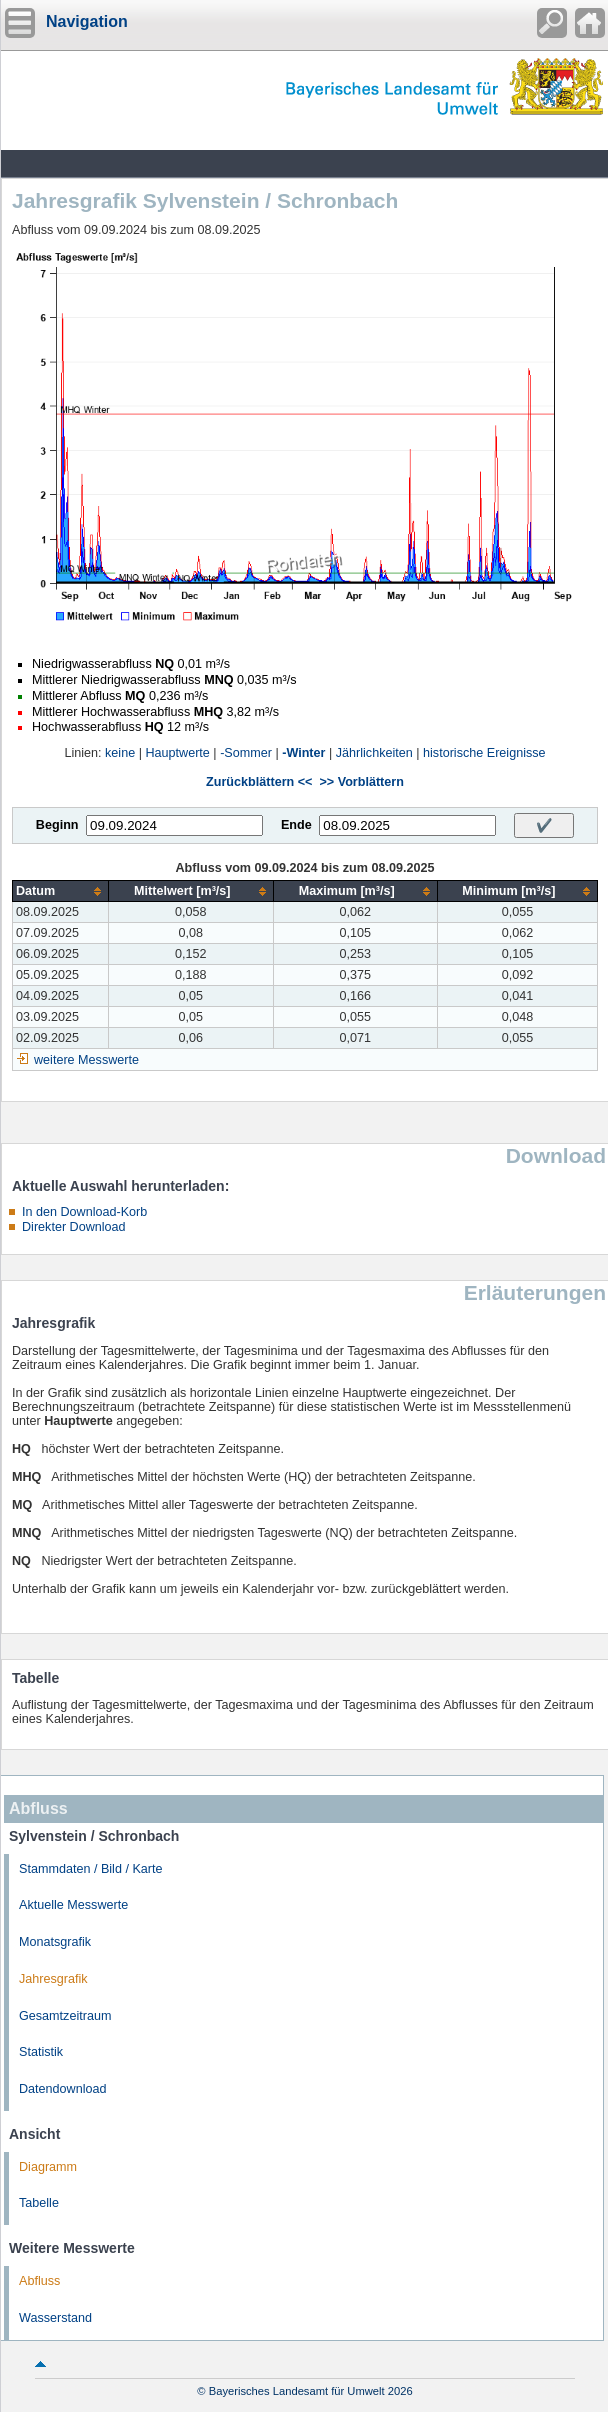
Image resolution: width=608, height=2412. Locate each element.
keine (120, 753)
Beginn (57, 825)
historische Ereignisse (484, 753)
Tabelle (39, 2203)
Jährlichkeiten (374, 753)
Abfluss (39, 2281)
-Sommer (246, 753)
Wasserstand (55, 2318)
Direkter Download (74, 1227)
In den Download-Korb (84, 1212)
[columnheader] (61, 891)
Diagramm (48, 2167)
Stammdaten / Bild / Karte (91, 1869)
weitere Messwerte (86, 1060)
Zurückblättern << (259, 782)
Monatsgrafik (55, 1942)
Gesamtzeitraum (65, 2016)
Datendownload (63, 2089)
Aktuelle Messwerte (73, 1905)
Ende (296, 825)
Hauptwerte (177, 753)
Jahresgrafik (53, 1979)
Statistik (41, 2052)
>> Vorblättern (361, 782)
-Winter (303, 753)
